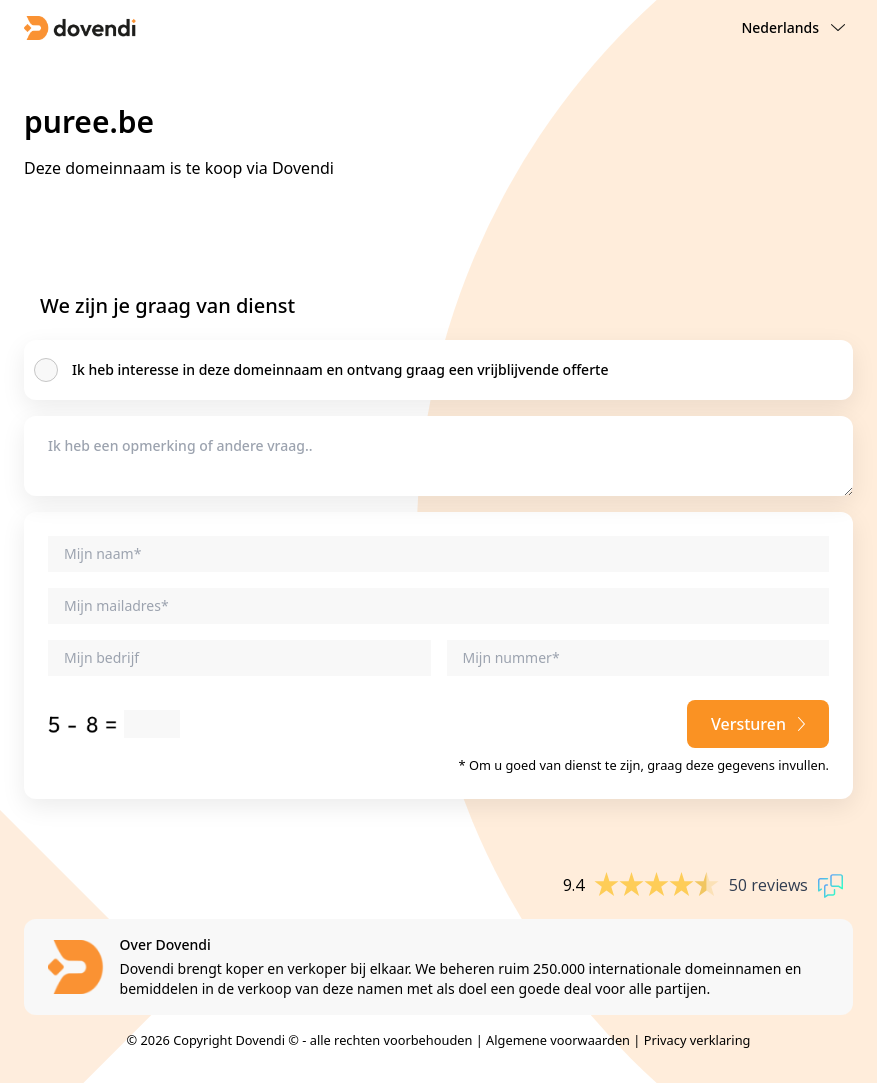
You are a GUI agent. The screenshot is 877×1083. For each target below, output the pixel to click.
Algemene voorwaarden (558, 1040)
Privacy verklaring (697, 1040)
